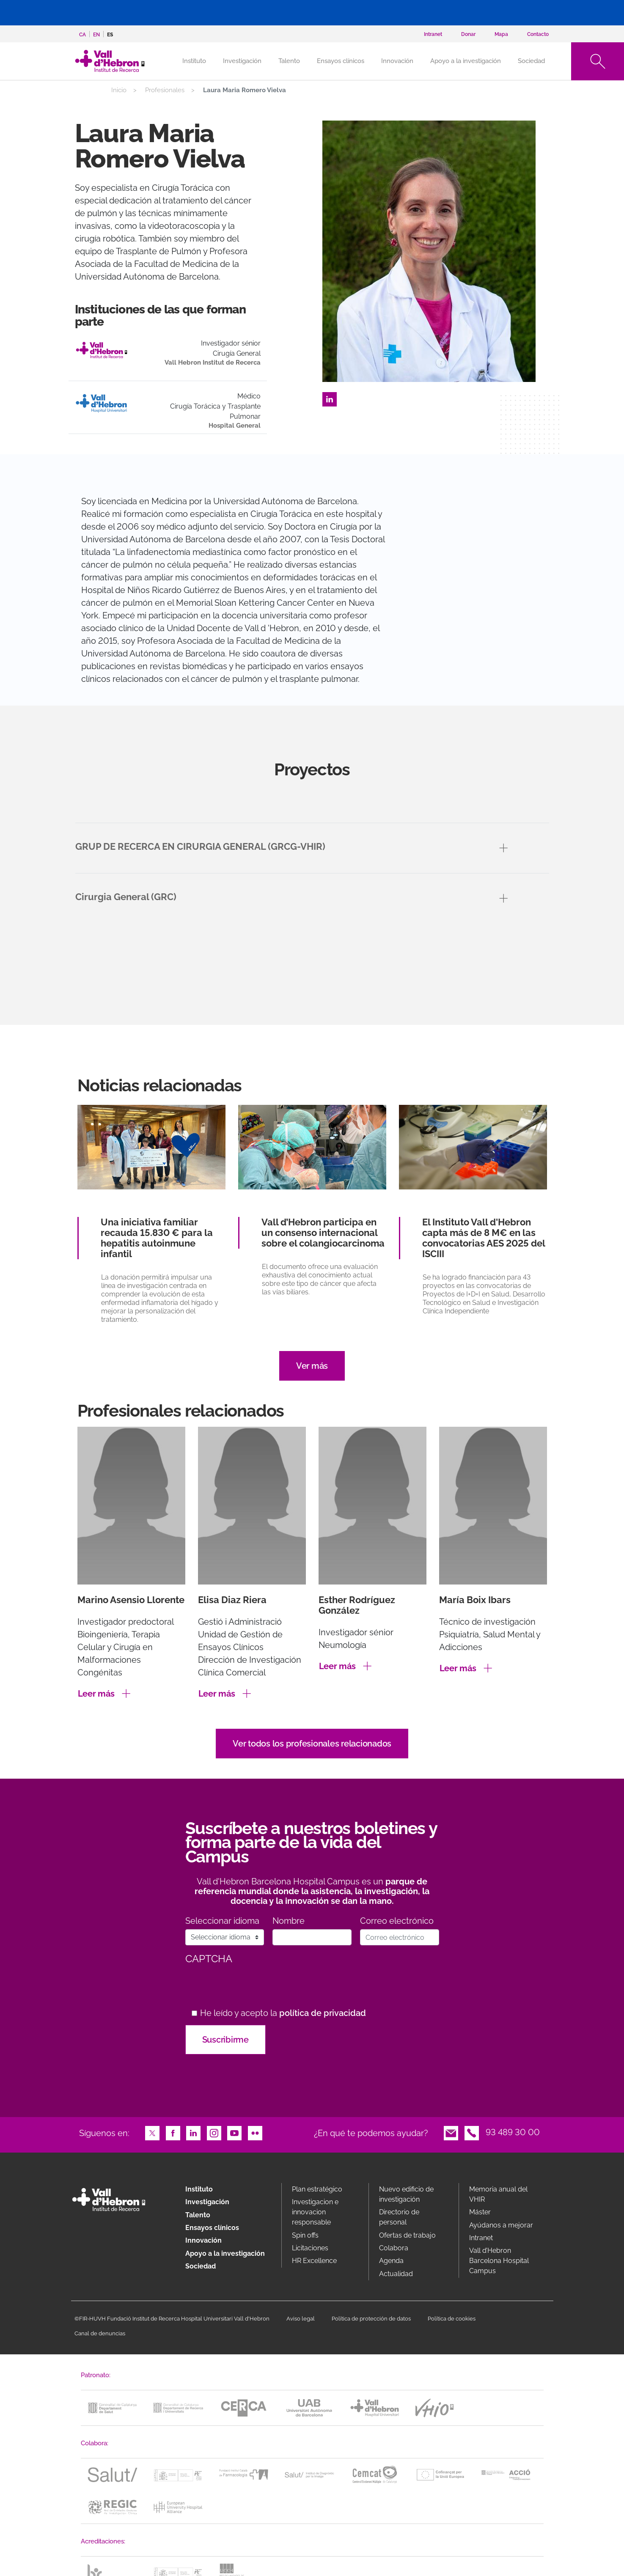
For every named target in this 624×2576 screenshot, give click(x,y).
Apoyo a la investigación (465, 61)
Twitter (152, 2132)
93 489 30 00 (513, 2132)
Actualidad (396, 2274)
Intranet (481, 2238)
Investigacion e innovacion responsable (315, 2212)
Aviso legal (300, 2318)
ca (82, 35)
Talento (289, 61)
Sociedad (531, 61)
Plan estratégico (317, 2189)
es (110, 35)
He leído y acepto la (283, 2013)
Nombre (288, 1921)
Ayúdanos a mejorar (501, 2225)
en (96, 35)
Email (451, 2132)
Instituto (199, 2189)
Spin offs (305, 2235)
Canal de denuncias (99, 2333)
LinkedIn (329, 398)
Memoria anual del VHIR (498, 2194)
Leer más (96, 1694)
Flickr (255, 2132)
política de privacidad (322, 2013)
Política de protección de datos (371, 2318)
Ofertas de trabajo (407, 2235)
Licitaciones (310, 2248)
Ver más (312, 1366)
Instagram (214, 2132)
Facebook (173, 2132)
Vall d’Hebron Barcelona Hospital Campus (499, 2260)
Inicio (118, 90)
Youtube (234, 2132)
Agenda (391, 2261)
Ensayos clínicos (340, 61)
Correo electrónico (397, 1921)
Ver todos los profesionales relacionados (312, 1743)
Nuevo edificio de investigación (406, 2194)
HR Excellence (314, 2261)
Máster (480, 2212)
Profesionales (164, 90)
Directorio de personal (399, 2217)
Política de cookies (452, 2318)
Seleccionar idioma (222, 1921)
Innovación (397, 61)
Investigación (242, 61)
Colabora (393, 2248)
